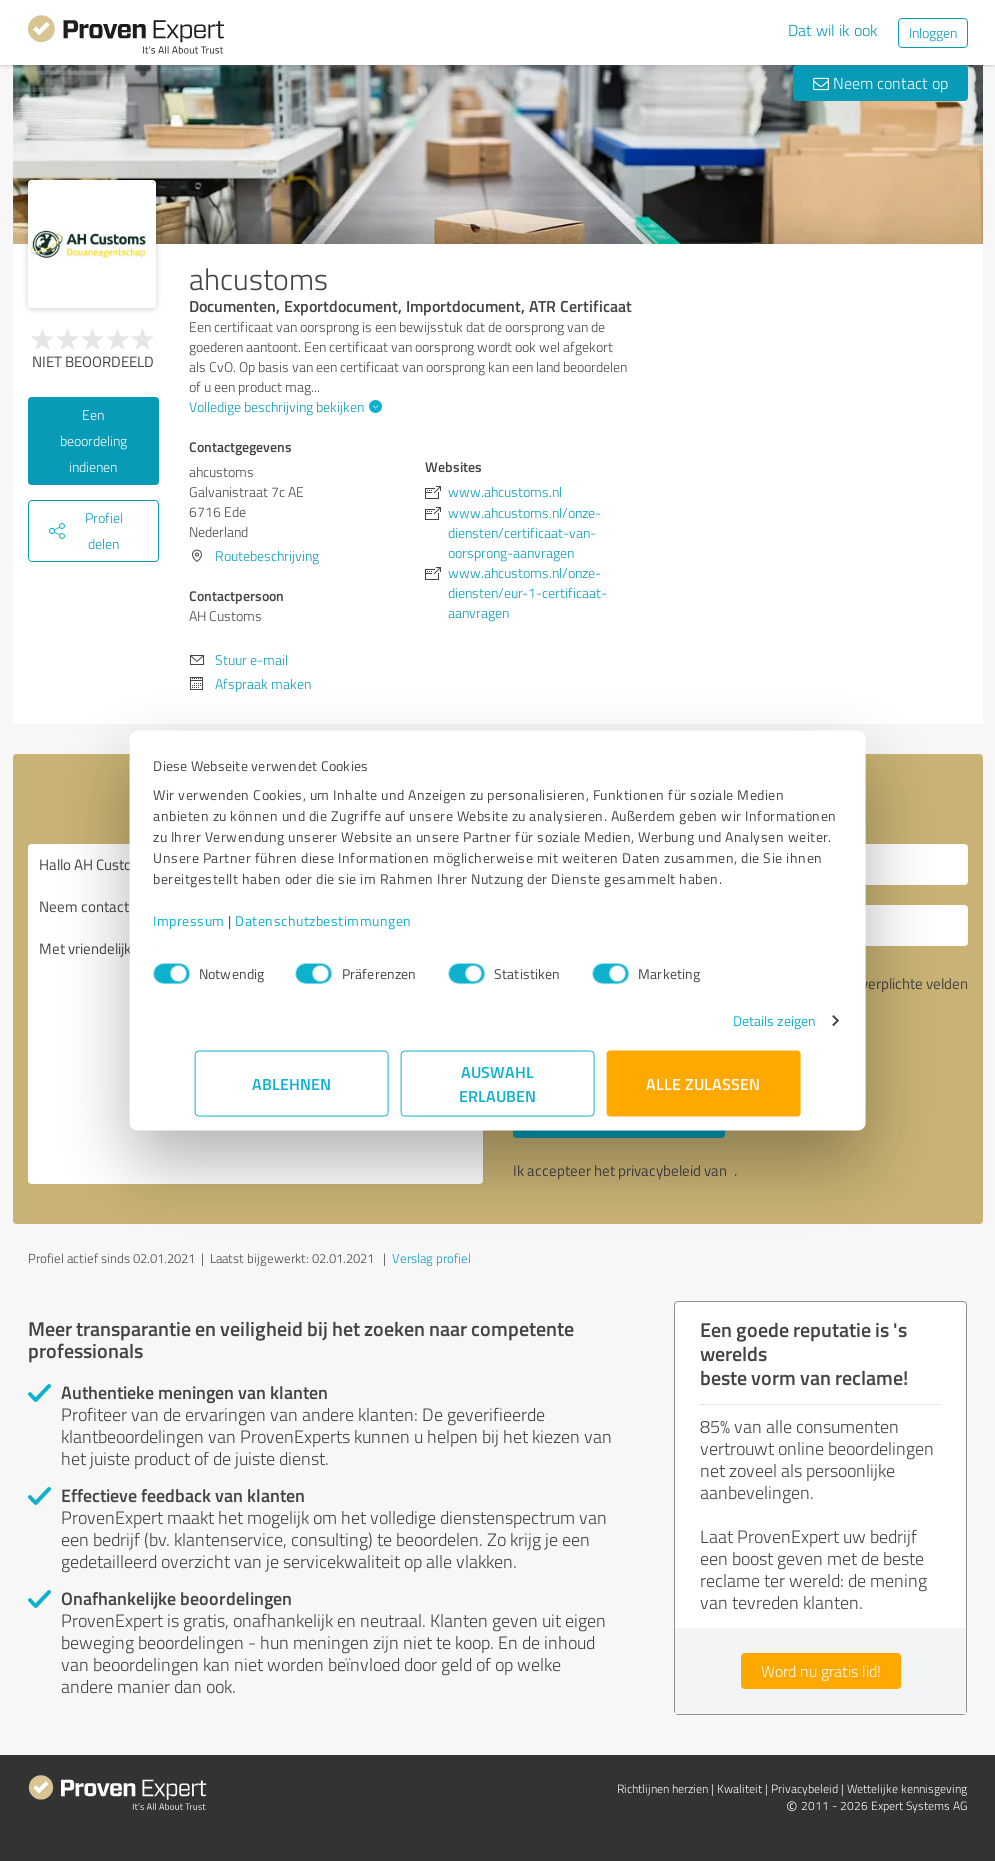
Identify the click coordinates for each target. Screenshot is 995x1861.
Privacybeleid (804, 1788)
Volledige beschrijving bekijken (283, 406)
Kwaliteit (739, 1788)
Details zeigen (732, 1030)
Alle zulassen (704, 1093)
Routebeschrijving (267, 555)
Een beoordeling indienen (93, 440)
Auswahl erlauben (497, 1093)
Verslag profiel (431, 1258)
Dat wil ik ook (833, 30)
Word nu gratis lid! (821, 1671)
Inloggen (933, 32)
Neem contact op (880, 83)
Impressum (231, 930)
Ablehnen (291, 1093)
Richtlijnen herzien (662, 1788)
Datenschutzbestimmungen (365, 930)
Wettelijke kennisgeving (907, 1788)
